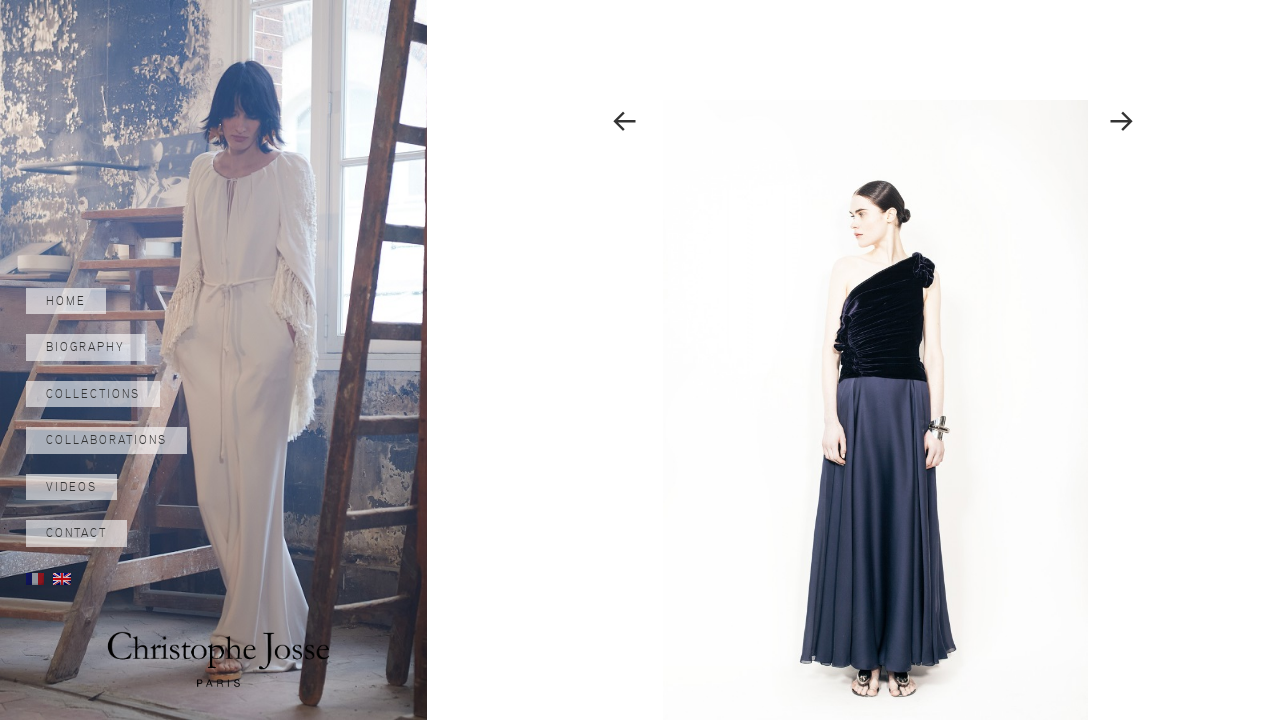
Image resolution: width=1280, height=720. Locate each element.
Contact (76, 533)
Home (66, 301)
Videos (71, 487)
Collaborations (106, 440)
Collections (93, 394)
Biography (85, 347)
